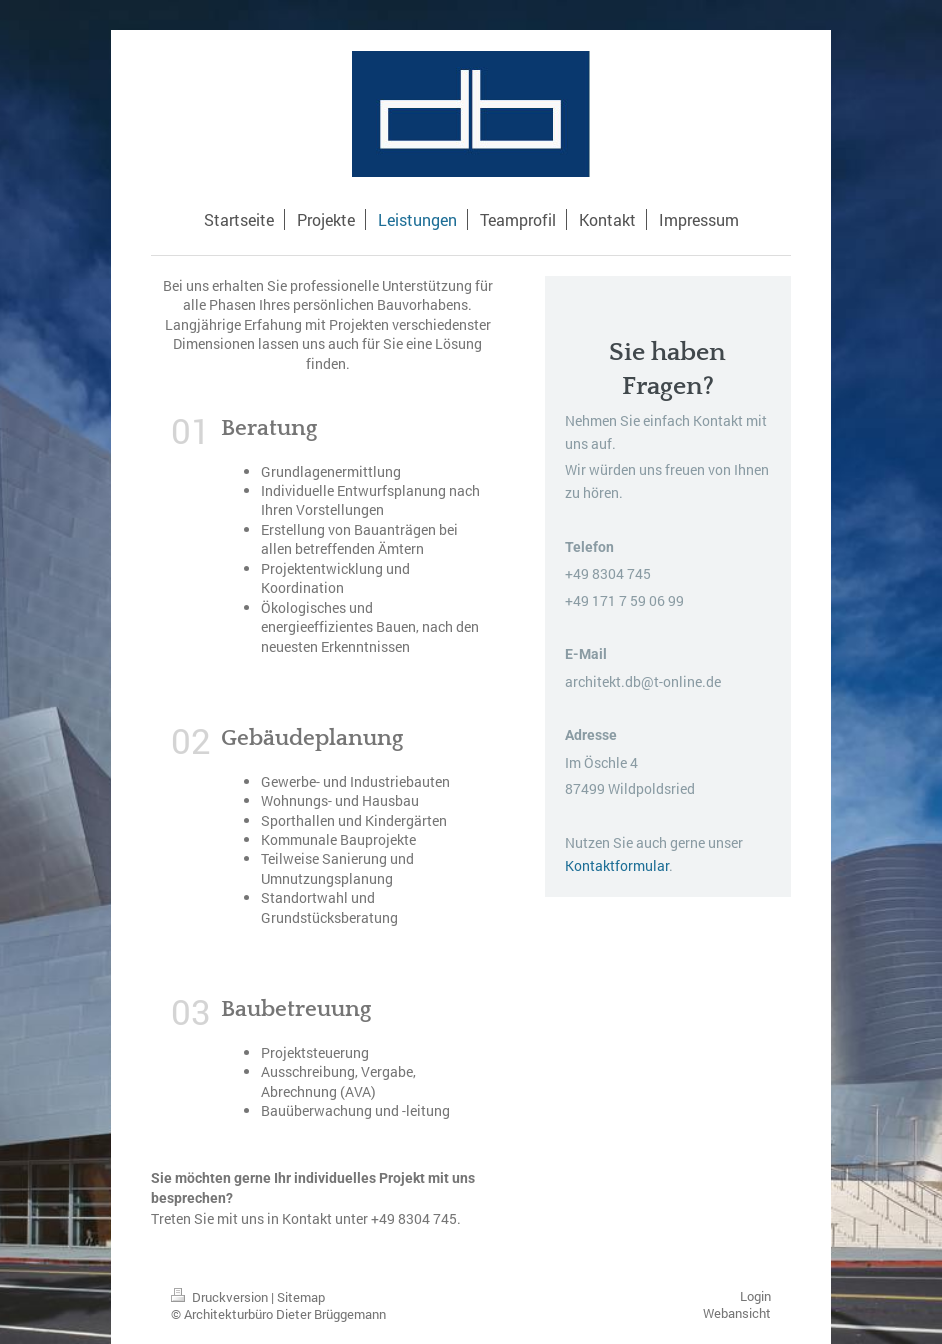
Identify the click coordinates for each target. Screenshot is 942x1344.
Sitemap (301, 1297)
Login (755, 1296)
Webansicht (737, 1313)
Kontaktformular (617, 865)
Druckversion (221, 1297)
